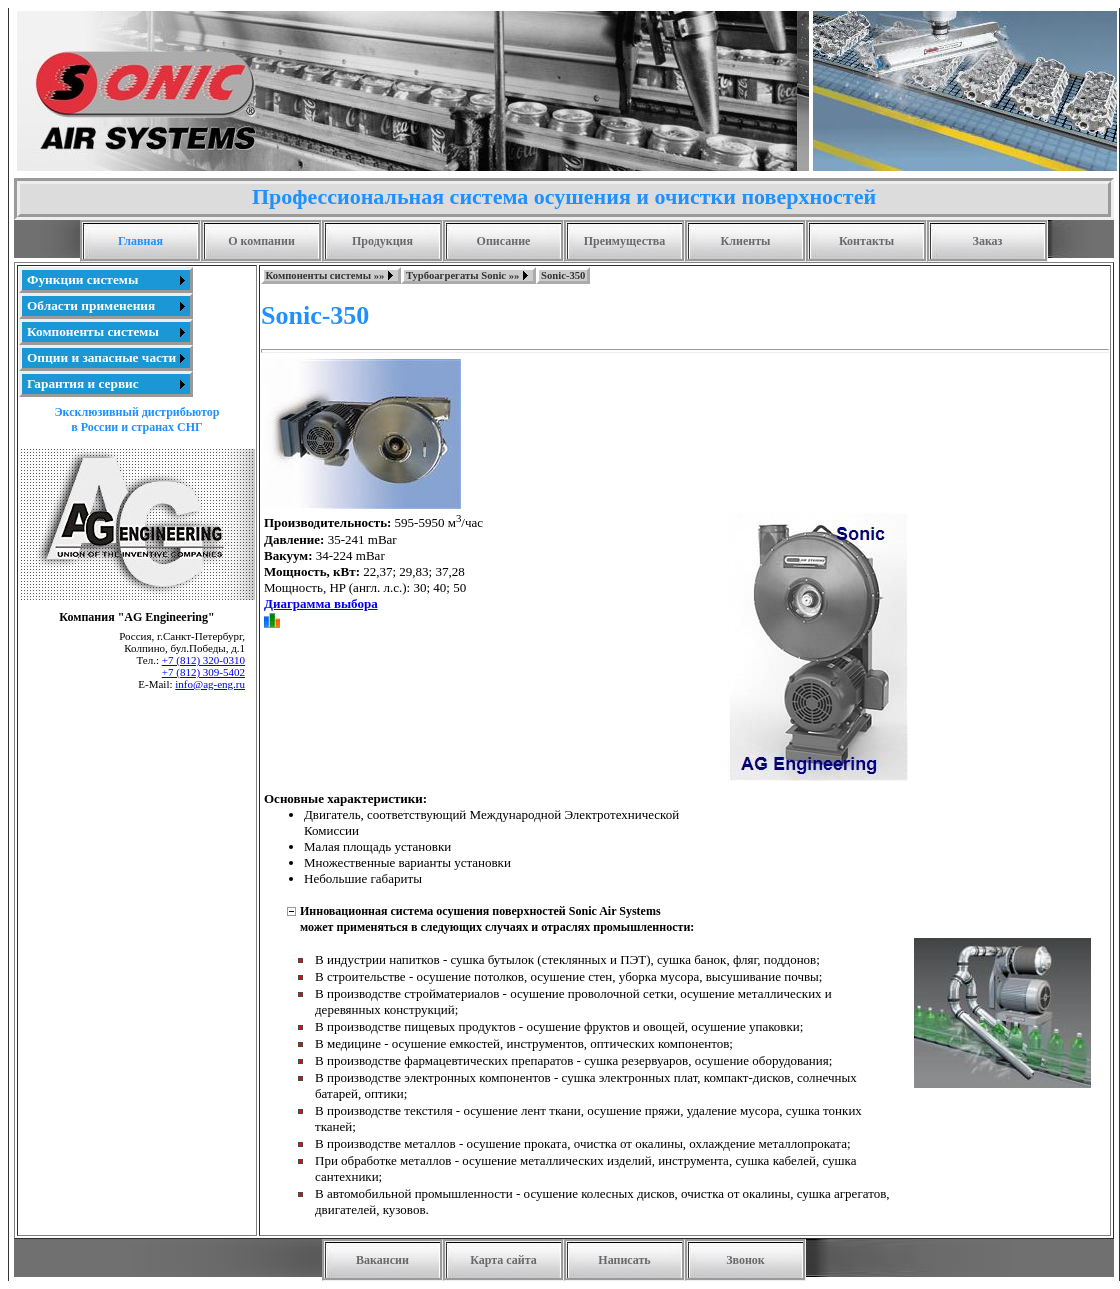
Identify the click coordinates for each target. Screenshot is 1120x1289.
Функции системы (82, 279)
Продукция (382, 241)
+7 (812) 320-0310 (203, 660)
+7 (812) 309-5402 (203, 672)
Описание (504, 241)
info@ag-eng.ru (210, 684)
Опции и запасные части (101, 357)
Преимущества (625, 241)
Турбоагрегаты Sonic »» (462, 275)
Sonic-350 (563, 275)
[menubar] (425, 275)
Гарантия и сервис (83, 383)
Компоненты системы (93, 331)
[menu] (106, 332)
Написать (624, 1260)
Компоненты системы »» (325, 275)
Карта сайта (503, 1260)
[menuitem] (106, 280)
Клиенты (746, 241)
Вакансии (382, 1260)
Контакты (866, 241)
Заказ (988, 241)
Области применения (91, 305)
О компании (261, 241)
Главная (140, 241)
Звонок (745, 1260)
